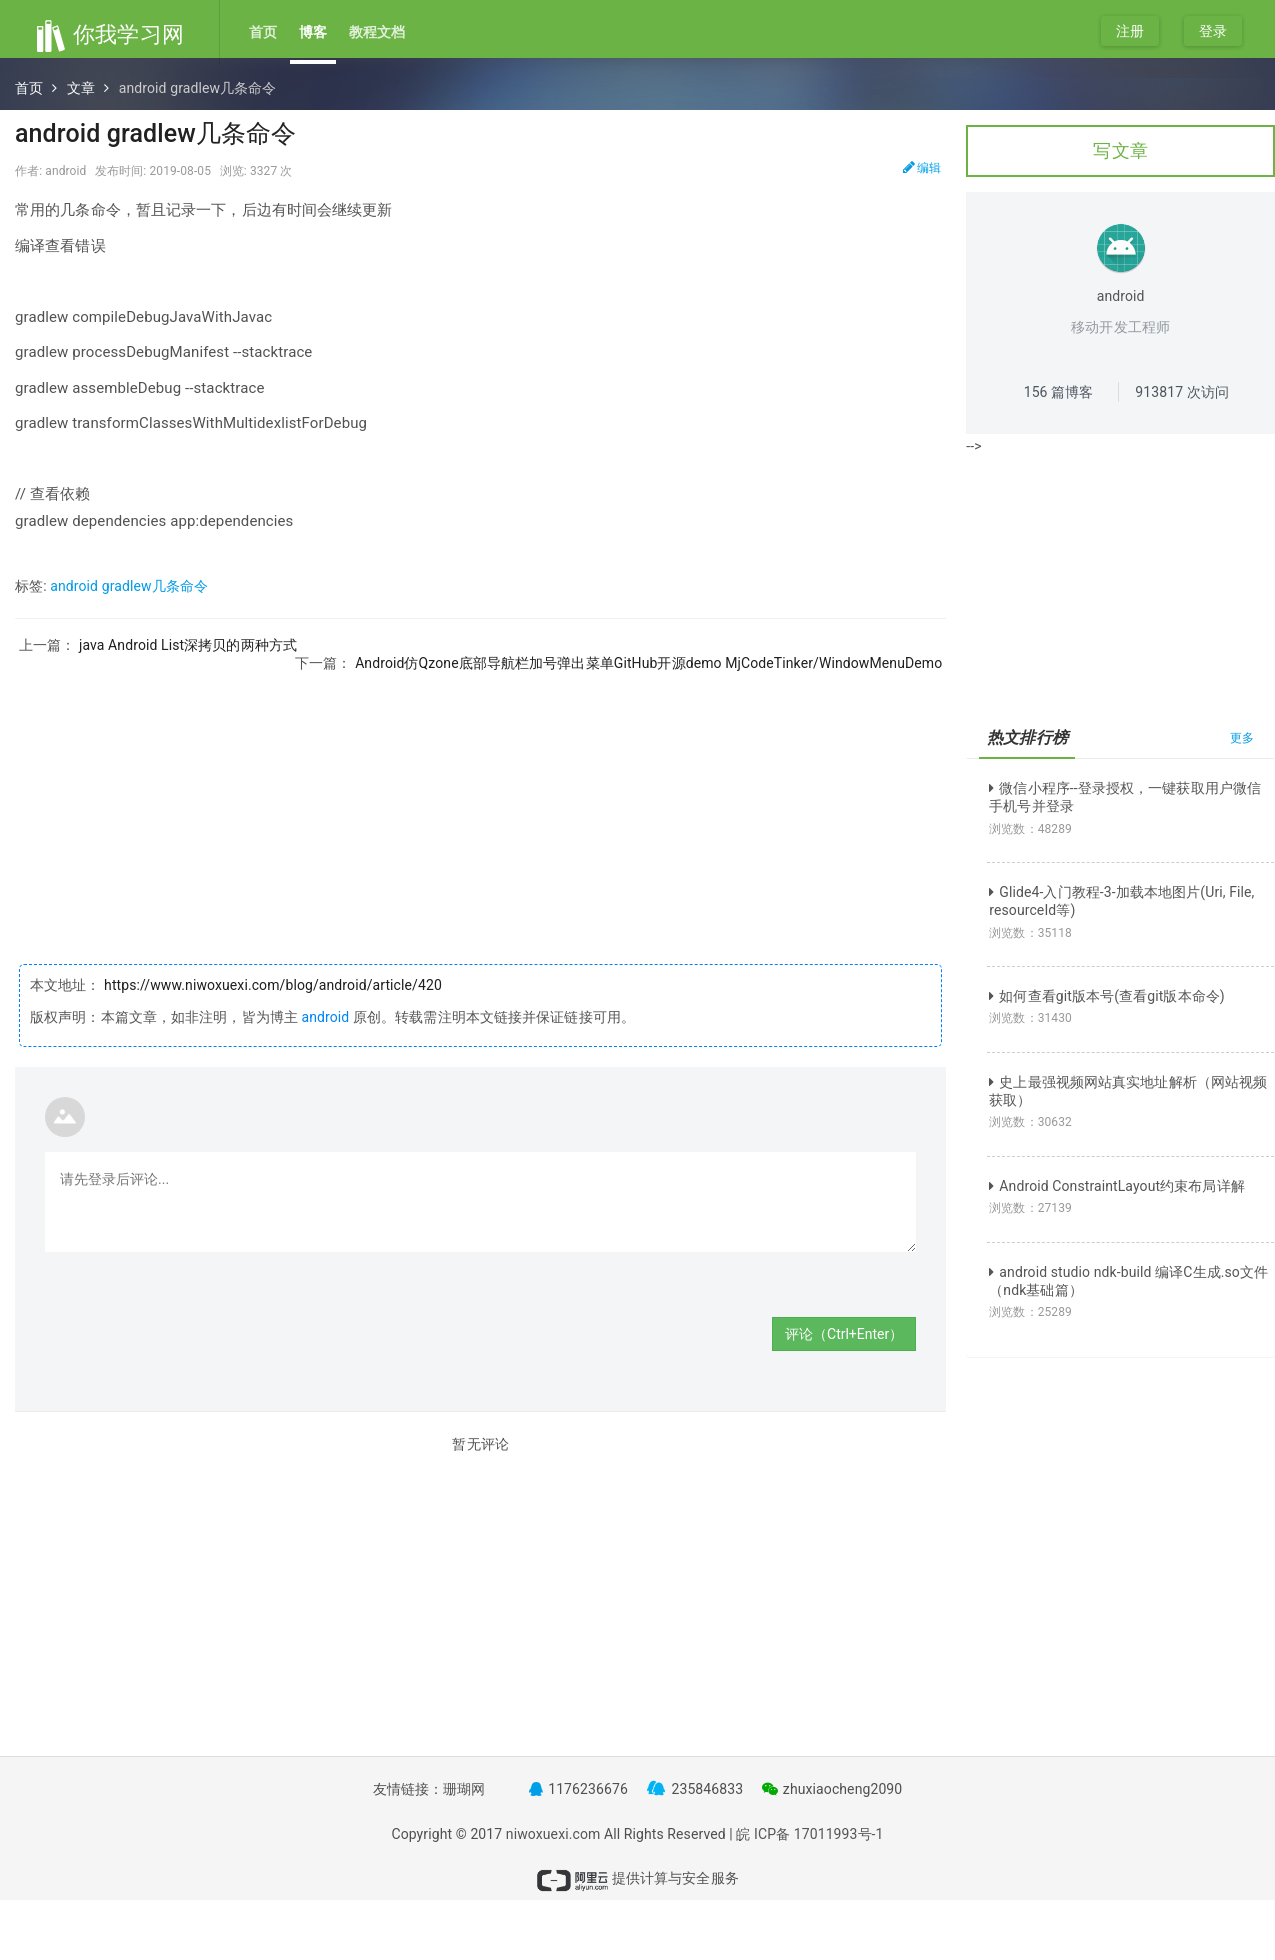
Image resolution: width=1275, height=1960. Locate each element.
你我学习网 (109, 34)
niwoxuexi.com (553, 1834)
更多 (1242, 738)
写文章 (1120, 150)
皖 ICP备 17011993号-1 (809, 1834)
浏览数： (1030, 829)
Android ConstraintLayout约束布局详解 (1117, 1186)
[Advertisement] (480, 812)
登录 (1213, 31)
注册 (1130, 31)
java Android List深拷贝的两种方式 (188, 645)
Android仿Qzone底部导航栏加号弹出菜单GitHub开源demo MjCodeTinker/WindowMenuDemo (648, 663)
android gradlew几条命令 (129, 586)
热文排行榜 (1027, 737)
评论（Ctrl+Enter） (844, 1334)
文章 (81, 88)
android (325, 1017)
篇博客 (1059, 392)
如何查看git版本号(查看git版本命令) (1107, 996)
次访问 (1182, 392)
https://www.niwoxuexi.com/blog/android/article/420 (271, 985)
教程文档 (377, 32)
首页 (263, 32)
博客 (313, 32)
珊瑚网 (464, 1789)
